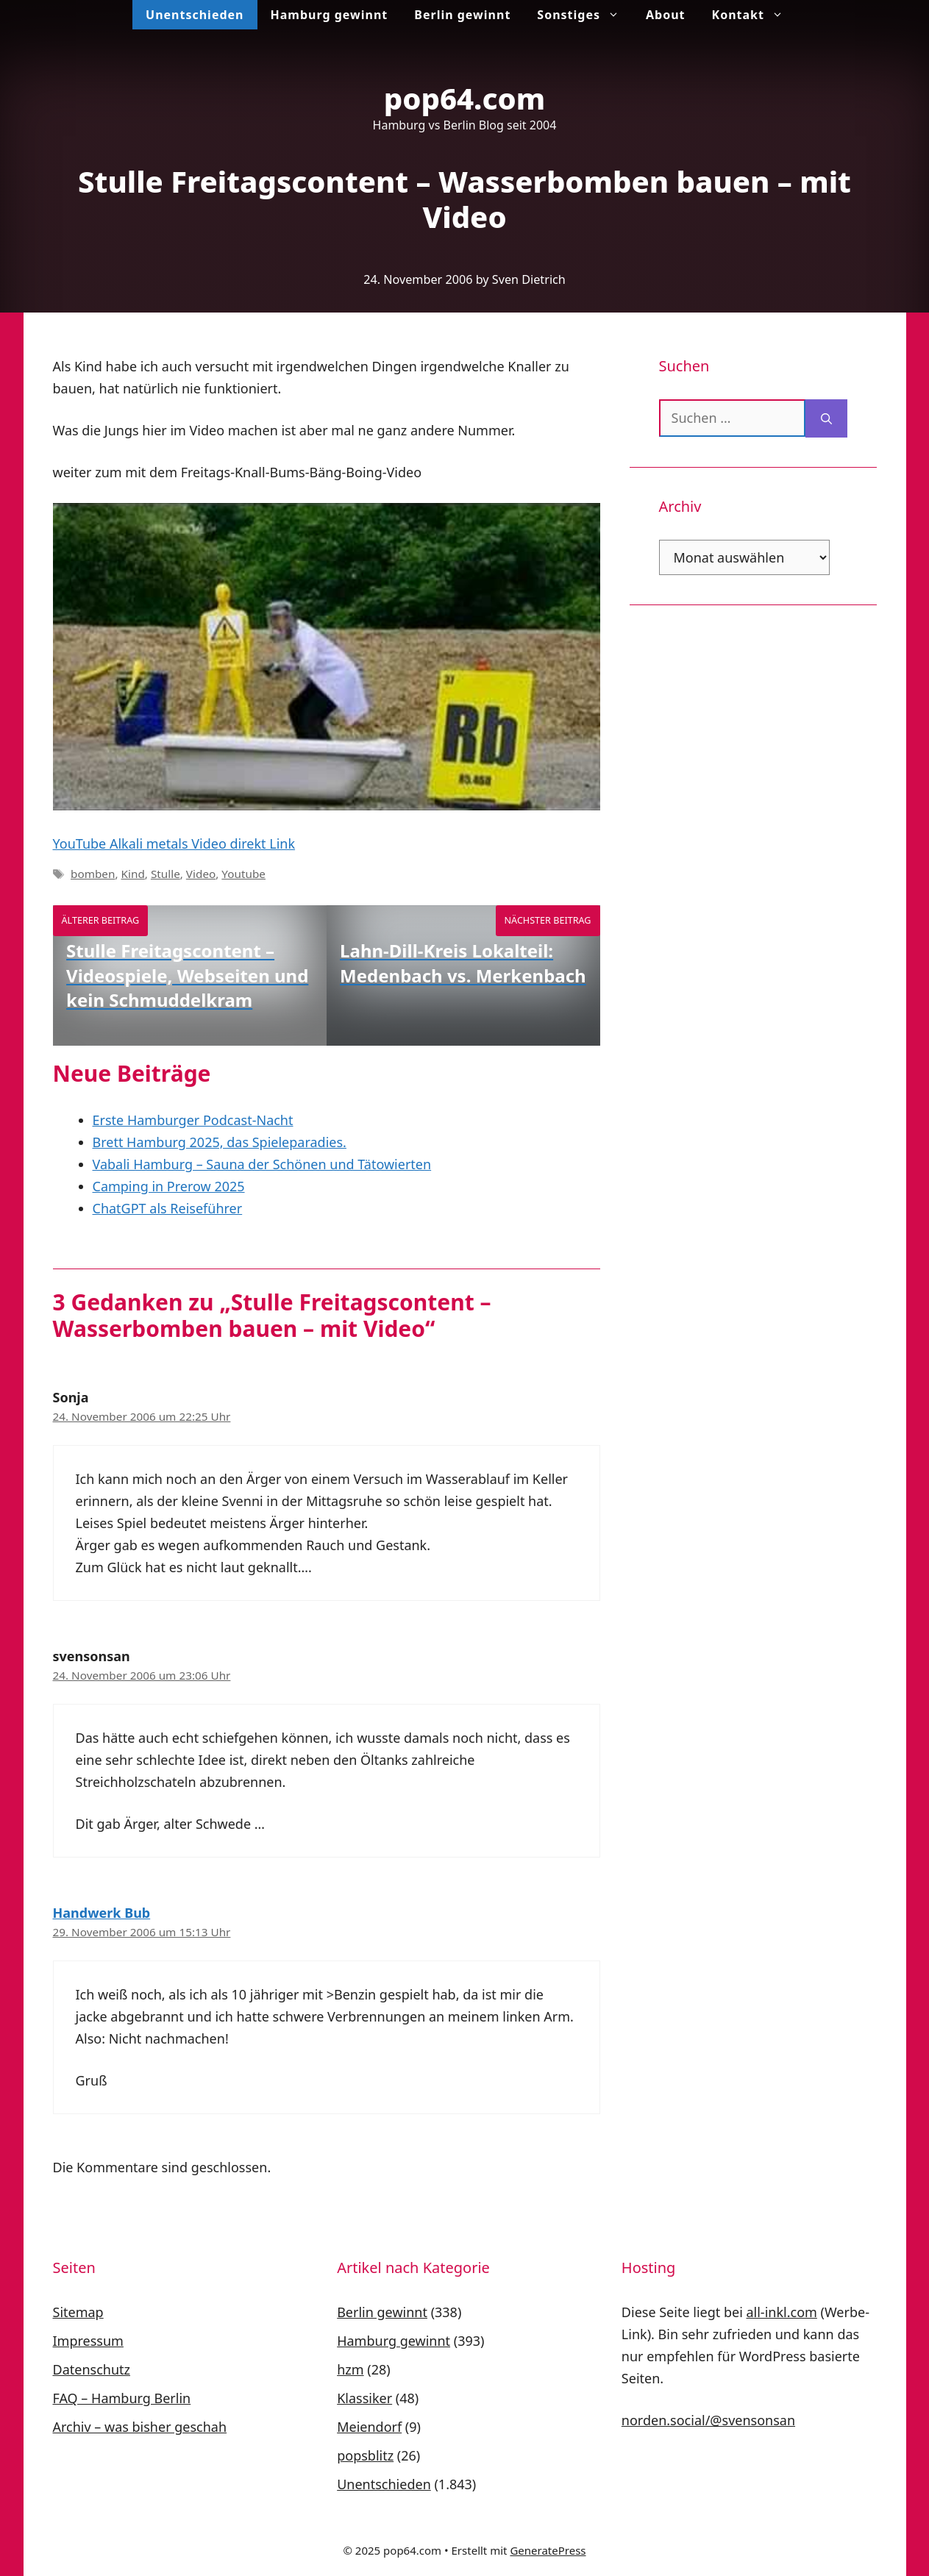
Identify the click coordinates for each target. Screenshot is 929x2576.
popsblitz (365, 2455)
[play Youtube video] (326, 656)
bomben (93, 873)
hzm (350, 2369)
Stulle (165, 873)
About (666, 15)
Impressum (88, 2341)
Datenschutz (91, 2369)
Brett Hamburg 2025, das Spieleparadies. (219, 1142)
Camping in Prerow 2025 (169, 1186)
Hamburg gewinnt (329, 15)
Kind (133, 873)
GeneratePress (547, 2550)
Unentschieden (194, 15)
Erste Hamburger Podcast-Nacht (193, 1120)
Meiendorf (369, 2427)
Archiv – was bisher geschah (140, 2427)
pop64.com (465, 98)
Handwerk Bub (102, 1913)
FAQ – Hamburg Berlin (122, 2398)
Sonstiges (585, 14)
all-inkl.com (781, 2312)
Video (201, 873)
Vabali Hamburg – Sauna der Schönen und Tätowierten (262, 1164)
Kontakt (754, 14)
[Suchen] (826, 418)
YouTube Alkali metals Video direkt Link (174, 843)
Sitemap (78, 2312)
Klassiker (364, 2398)
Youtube (243, 873)
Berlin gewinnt (462, 15)
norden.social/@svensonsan (708, 2420)
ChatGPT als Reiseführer (168, 1208)
